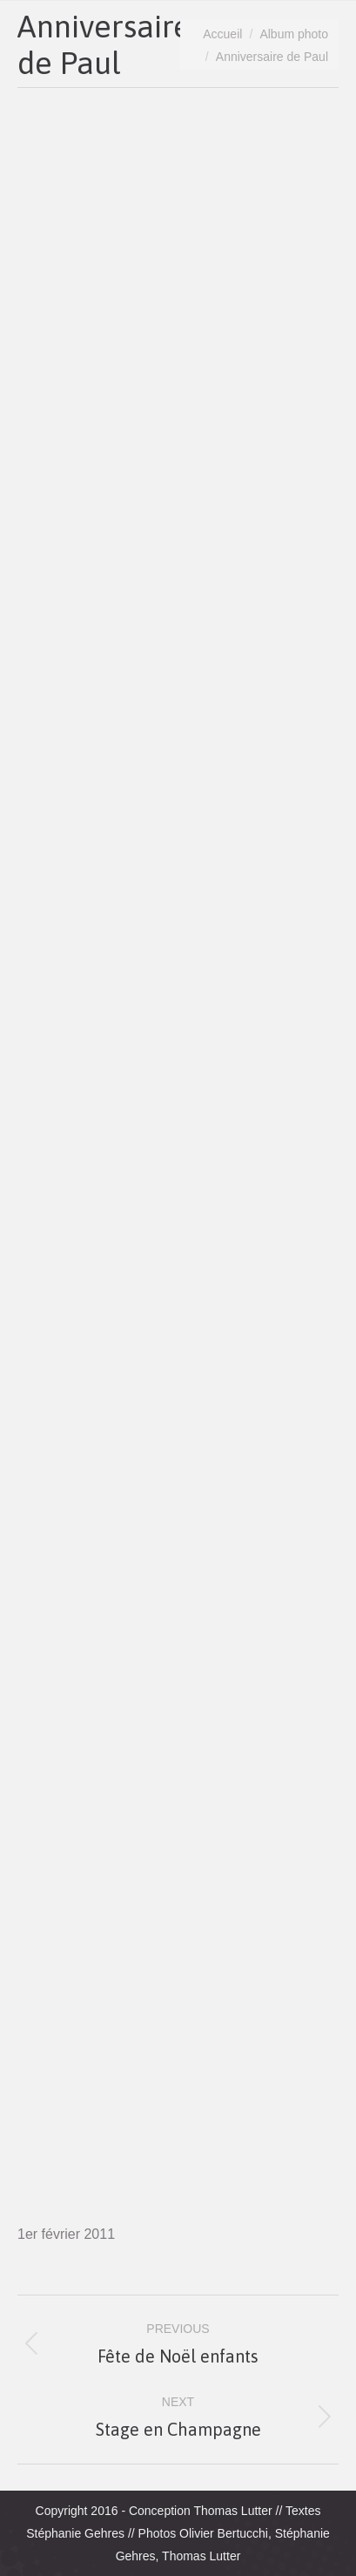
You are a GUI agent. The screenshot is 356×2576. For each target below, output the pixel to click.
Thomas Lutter (232, 2511)
